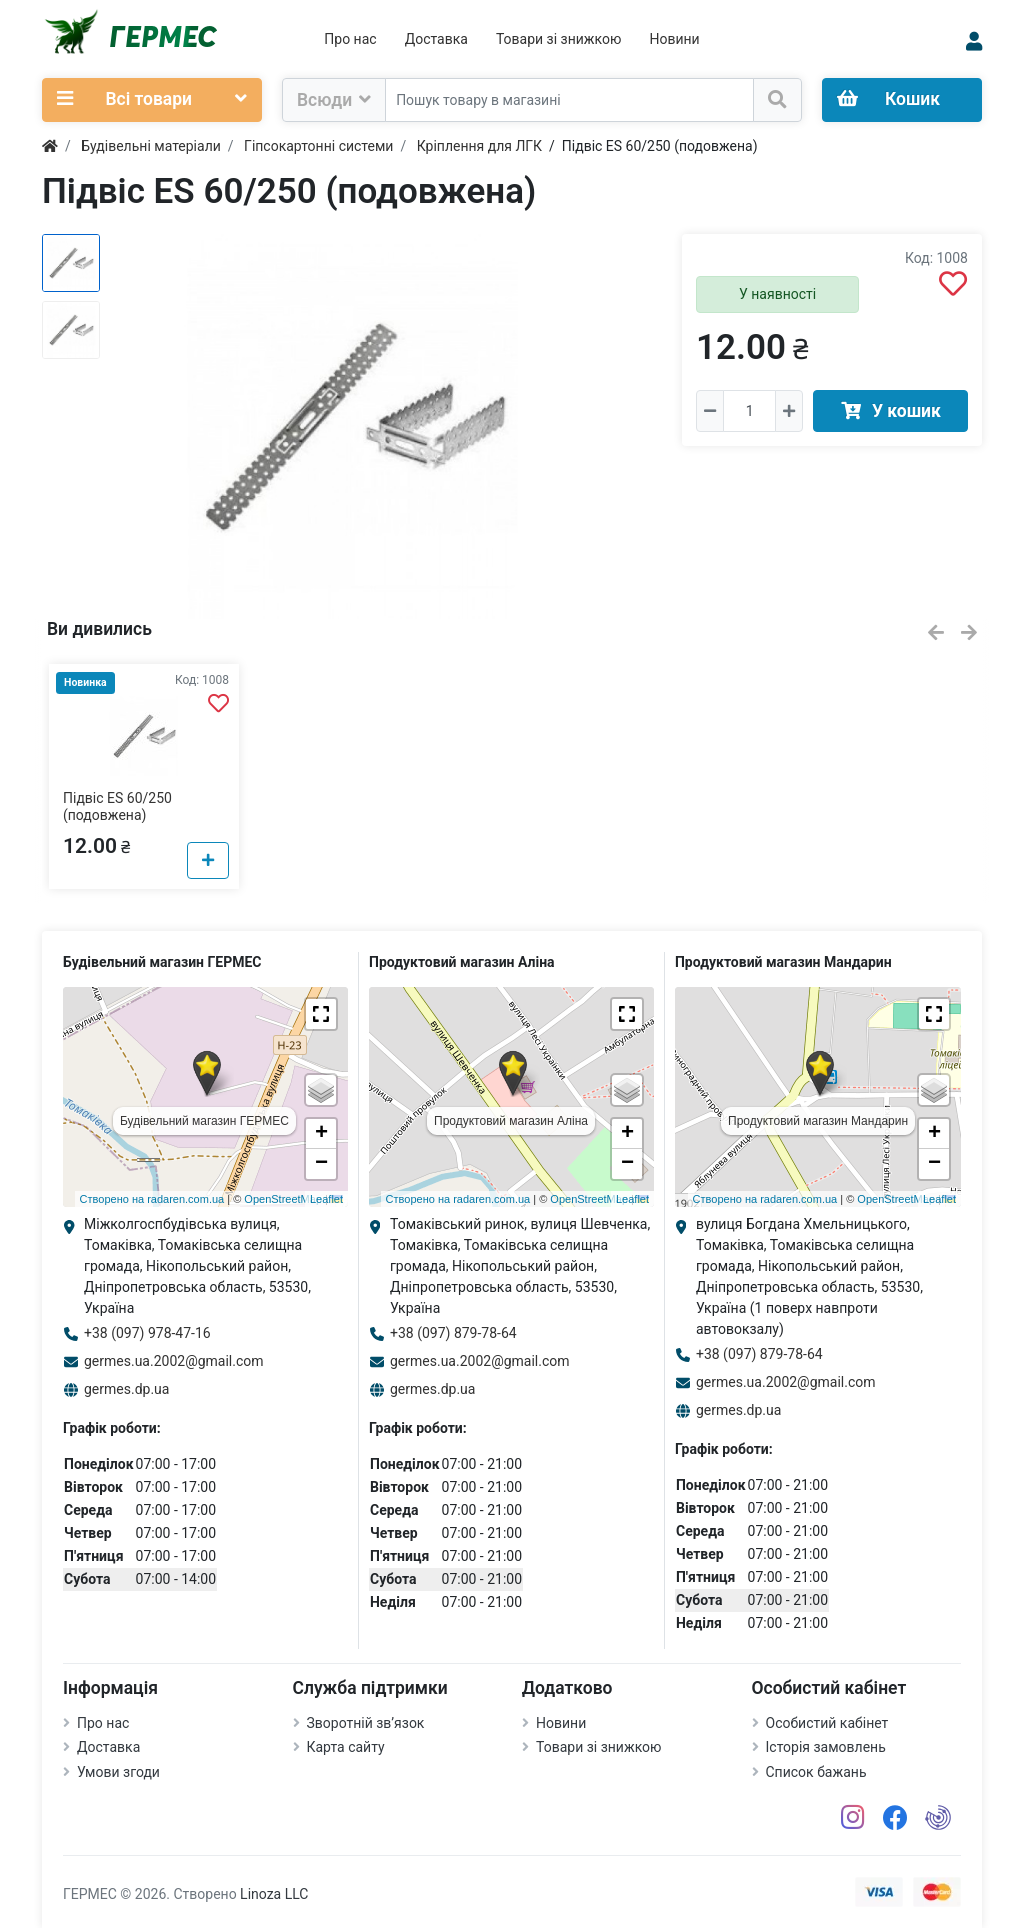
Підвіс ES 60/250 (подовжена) (117, 806)
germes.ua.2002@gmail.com (174, 1361)
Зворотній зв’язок (366, 1723)
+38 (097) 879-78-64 (453, 1333)
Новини (674, 39)
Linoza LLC (274, 1894)
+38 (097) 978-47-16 (147, 1333)
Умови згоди (118, 1772)
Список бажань (816, 1772)
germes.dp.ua (126, 1389)
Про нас (350, 39)
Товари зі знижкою (559, 39)
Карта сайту (346, 1747)
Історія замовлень (826, 1747)
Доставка (436, 39)
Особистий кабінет (827, 1723)
